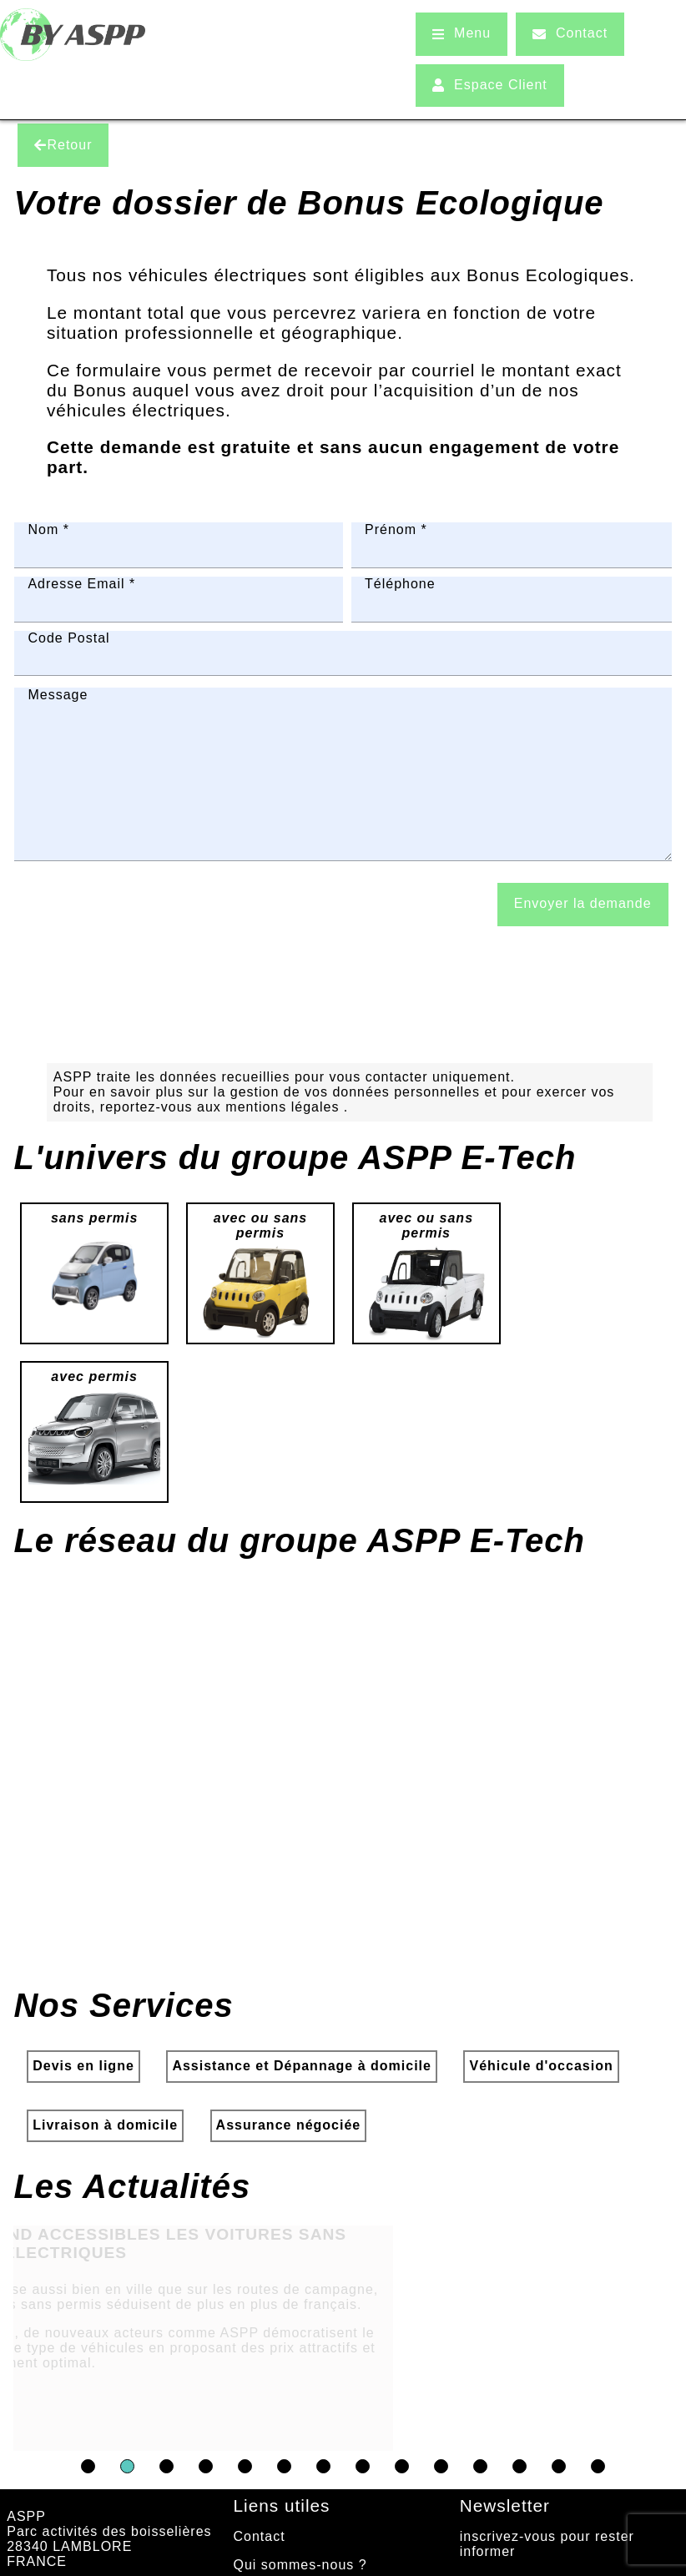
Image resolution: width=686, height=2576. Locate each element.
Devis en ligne (83, 2091)
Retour (63, 145)
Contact (570, 33)
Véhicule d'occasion (541, 2091)
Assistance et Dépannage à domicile (301, 2091)
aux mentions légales (270, 1132)
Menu (461, 33)
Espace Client (489, 85)
